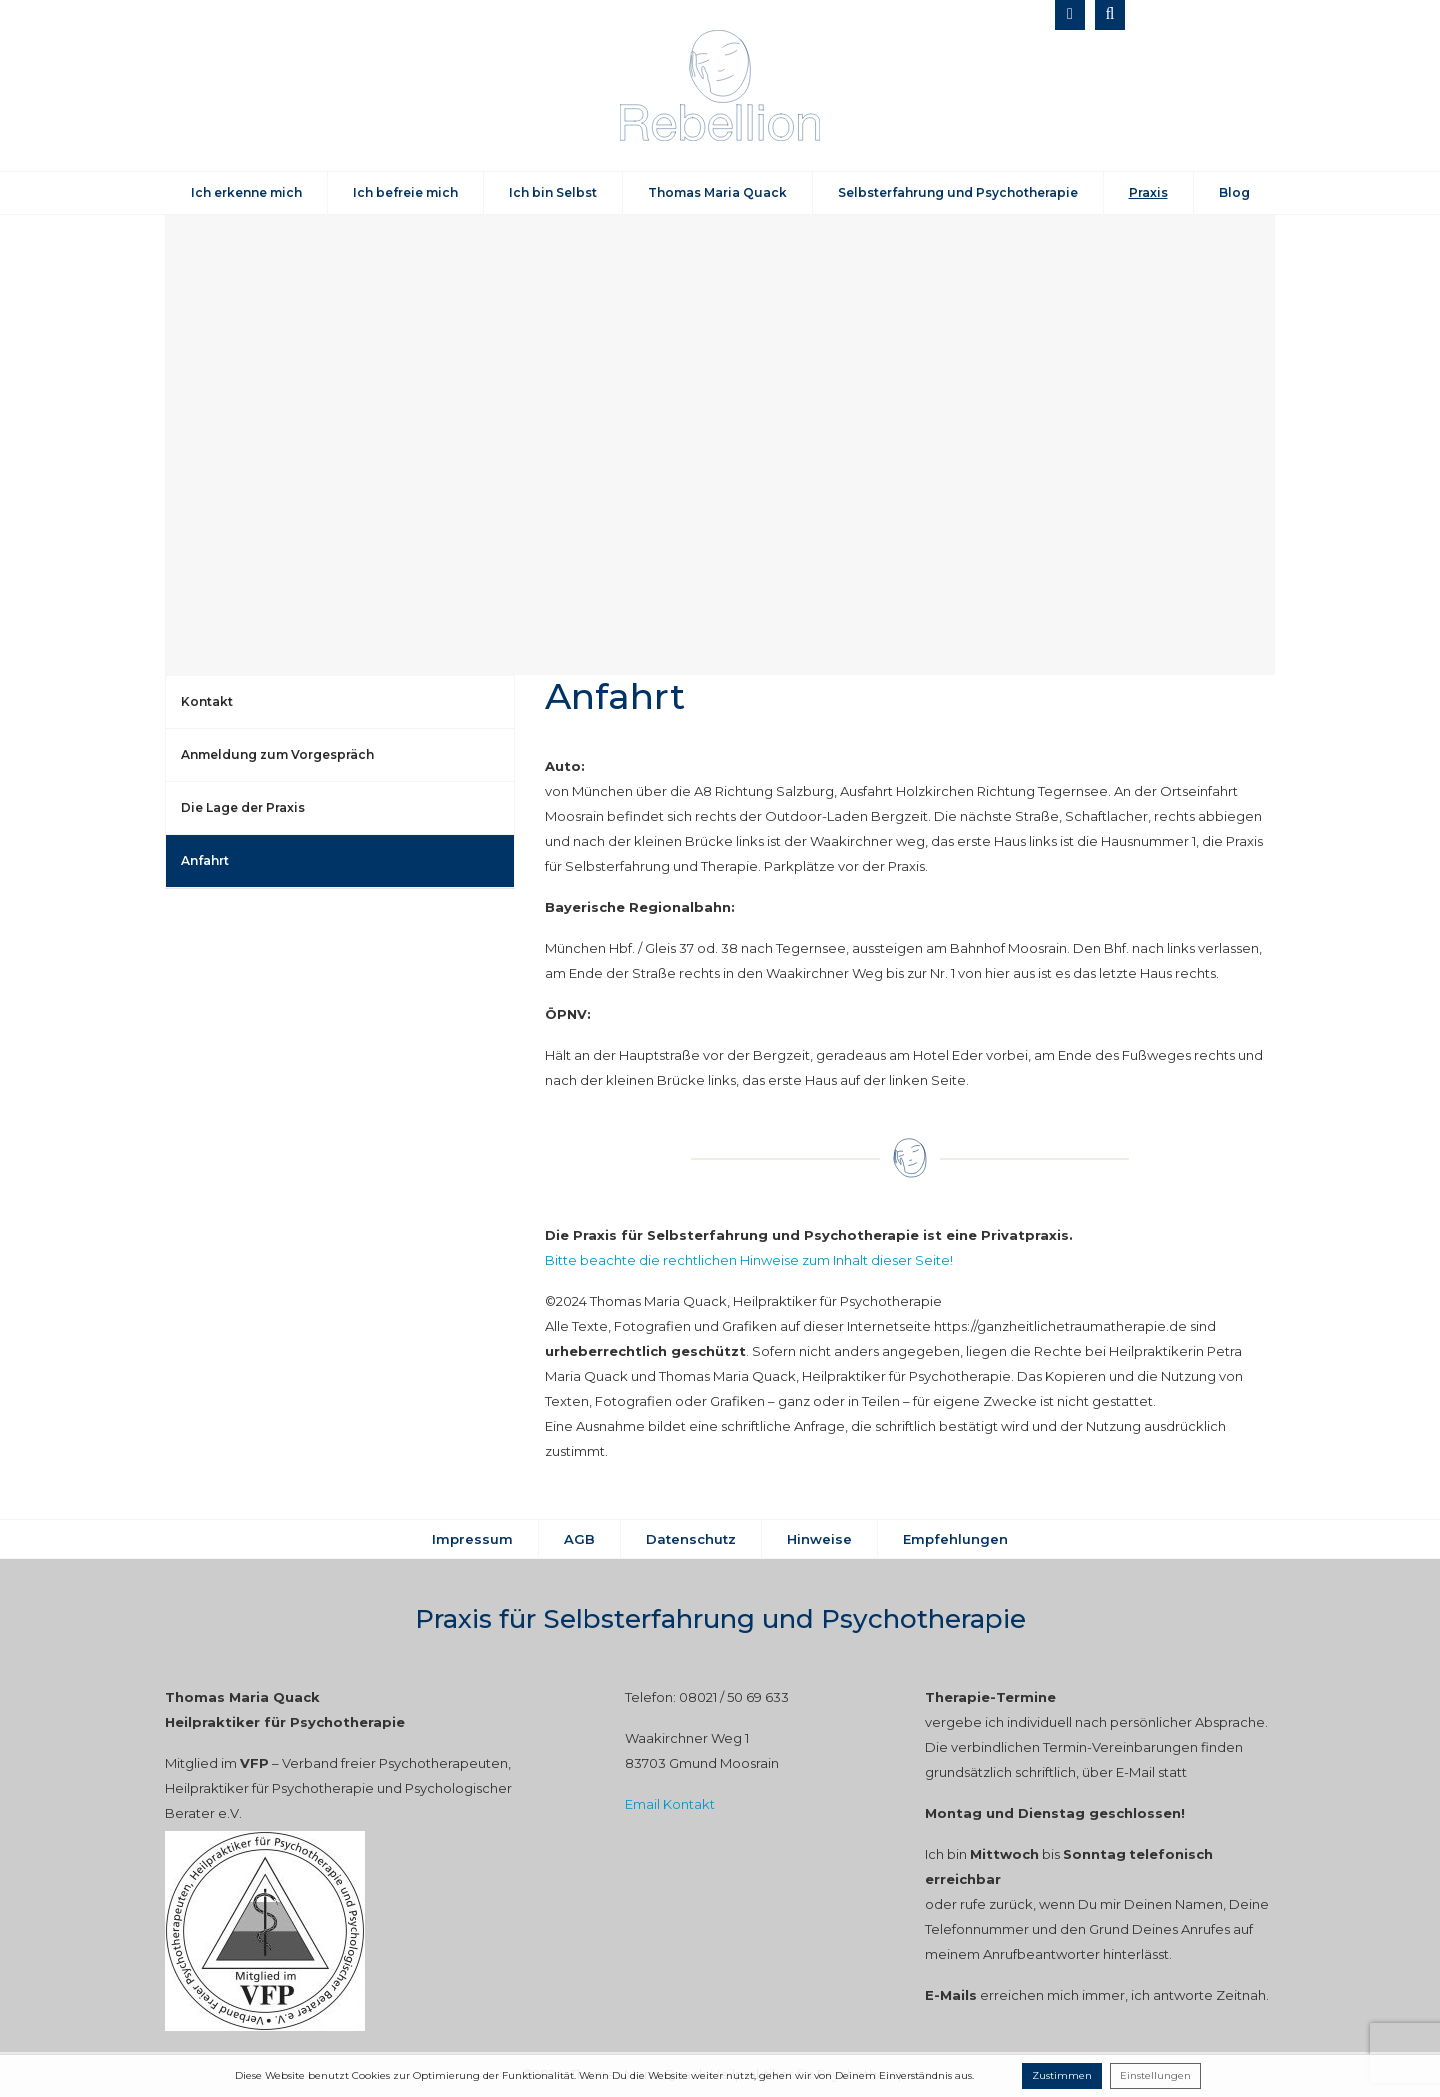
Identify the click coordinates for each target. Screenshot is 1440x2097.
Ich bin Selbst (553, 192)
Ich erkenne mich (246, 192)
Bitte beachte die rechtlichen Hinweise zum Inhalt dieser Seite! (749, 1260)
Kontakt (207, 701)
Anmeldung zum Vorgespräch (277, 754)
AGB (579, 1539)
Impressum (472, 1539)
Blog (1234, 192)
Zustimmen (1062, 2075)
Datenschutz (691, 1539)
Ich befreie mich (405, 192)
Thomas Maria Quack (717, 192)
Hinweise (819, 1539)
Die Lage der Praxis (243, 807)
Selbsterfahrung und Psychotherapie (958, 192)
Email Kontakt (670, 1804)
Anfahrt (205, 860)
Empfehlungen (955, 1539)
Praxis (1148, 192)
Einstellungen (1155, 2075)
